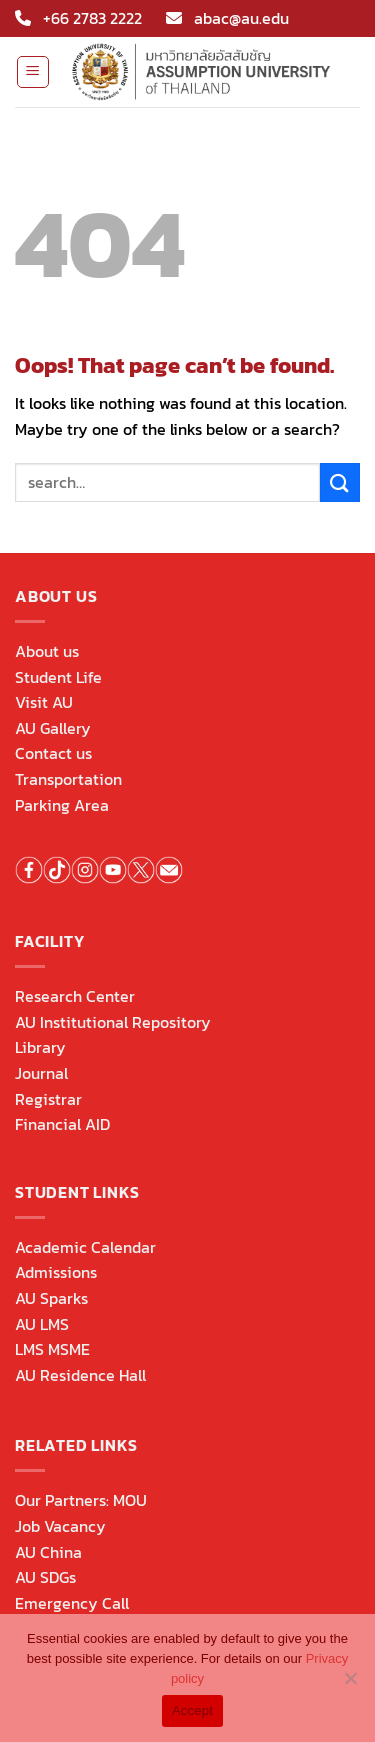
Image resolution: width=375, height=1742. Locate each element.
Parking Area (62, 805)
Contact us (53, 753)
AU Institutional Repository (113, 1022)
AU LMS (42, 1324)
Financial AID (62, 1124)
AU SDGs (45, 1577)
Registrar (48, 1099)
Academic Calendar (85, 1247)
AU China (48, 1552)
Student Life (58, 677)
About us (47, 651)
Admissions (56, 1272)
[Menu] (33, 72)
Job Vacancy (60, 1526)
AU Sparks (51, 1298)
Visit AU (44, 702)
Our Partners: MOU (81, 1500)
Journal (41, 1073)
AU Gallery (53, 728)
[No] (350, 1684)
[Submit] (340, 482)
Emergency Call (72, 1603)
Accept (192, 1710)
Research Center (75, 996)
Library (40, 1047)
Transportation (68, 779)
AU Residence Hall (80, 1375)
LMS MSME (52, 1349)
